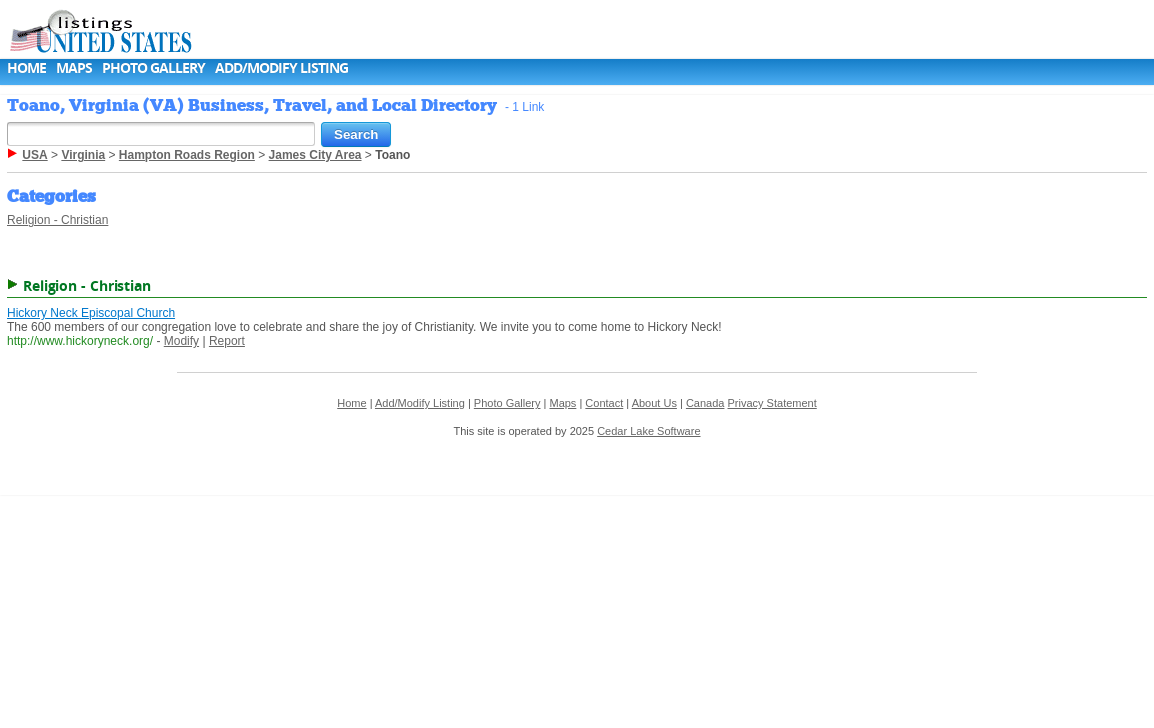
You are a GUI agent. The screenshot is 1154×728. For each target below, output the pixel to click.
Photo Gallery (153, 67)
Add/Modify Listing (281, 67)
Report (227, 341)
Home (26, 67)
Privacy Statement (772, 403)
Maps (74, 67)
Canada (705, 403)
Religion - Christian (57, 220)
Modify (181, 341)
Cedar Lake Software (648, 431)
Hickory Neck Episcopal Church (91, 313)
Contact (604, 403)
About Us (654, 403)
